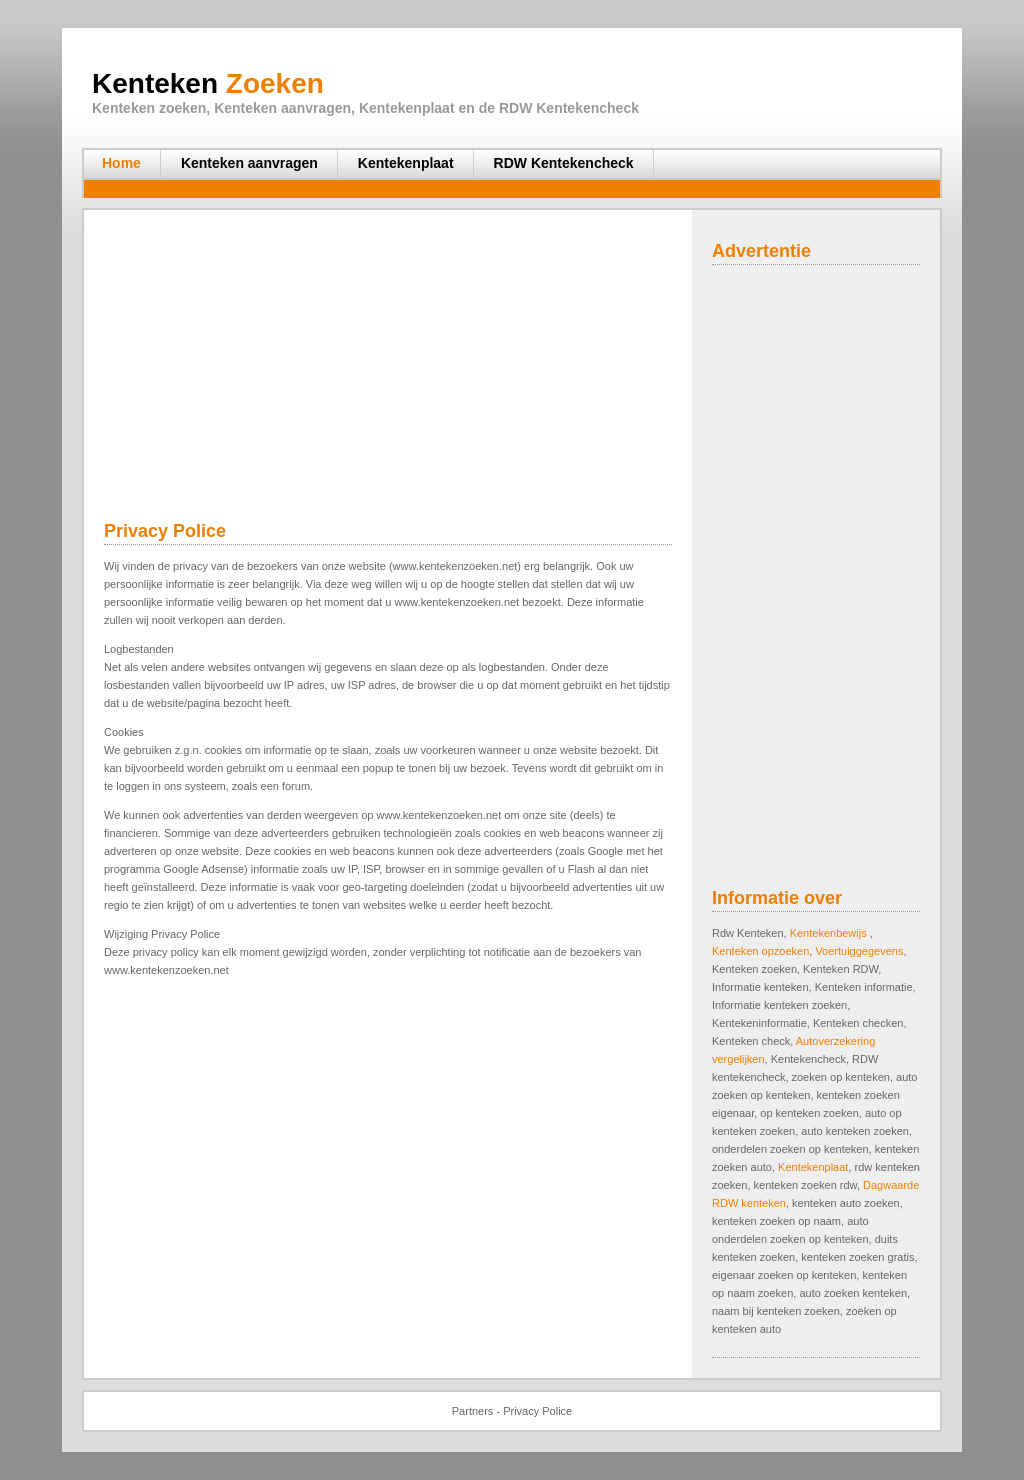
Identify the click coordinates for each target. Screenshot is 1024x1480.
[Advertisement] (456, 189)
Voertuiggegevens (859, 951)
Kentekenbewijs (830, 933)
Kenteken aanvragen (249, 163)
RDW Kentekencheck (564, 163)
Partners (473, 1411)
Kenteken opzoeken (760, 951)
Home (121, 163)
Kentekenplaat (406, 163)
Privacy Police (537, 1411)
